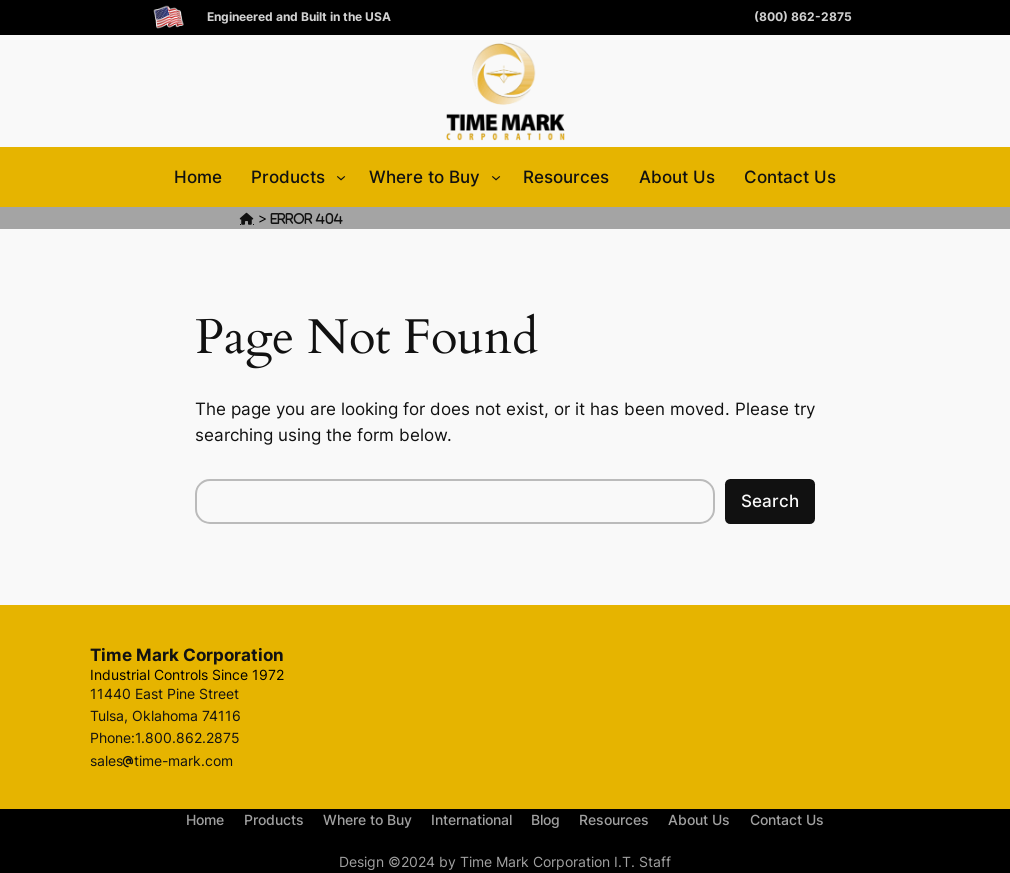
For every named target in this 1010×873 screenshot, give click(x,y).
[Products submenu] (341, 177)
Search (770, 501)
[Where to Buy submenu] (496, 177)
